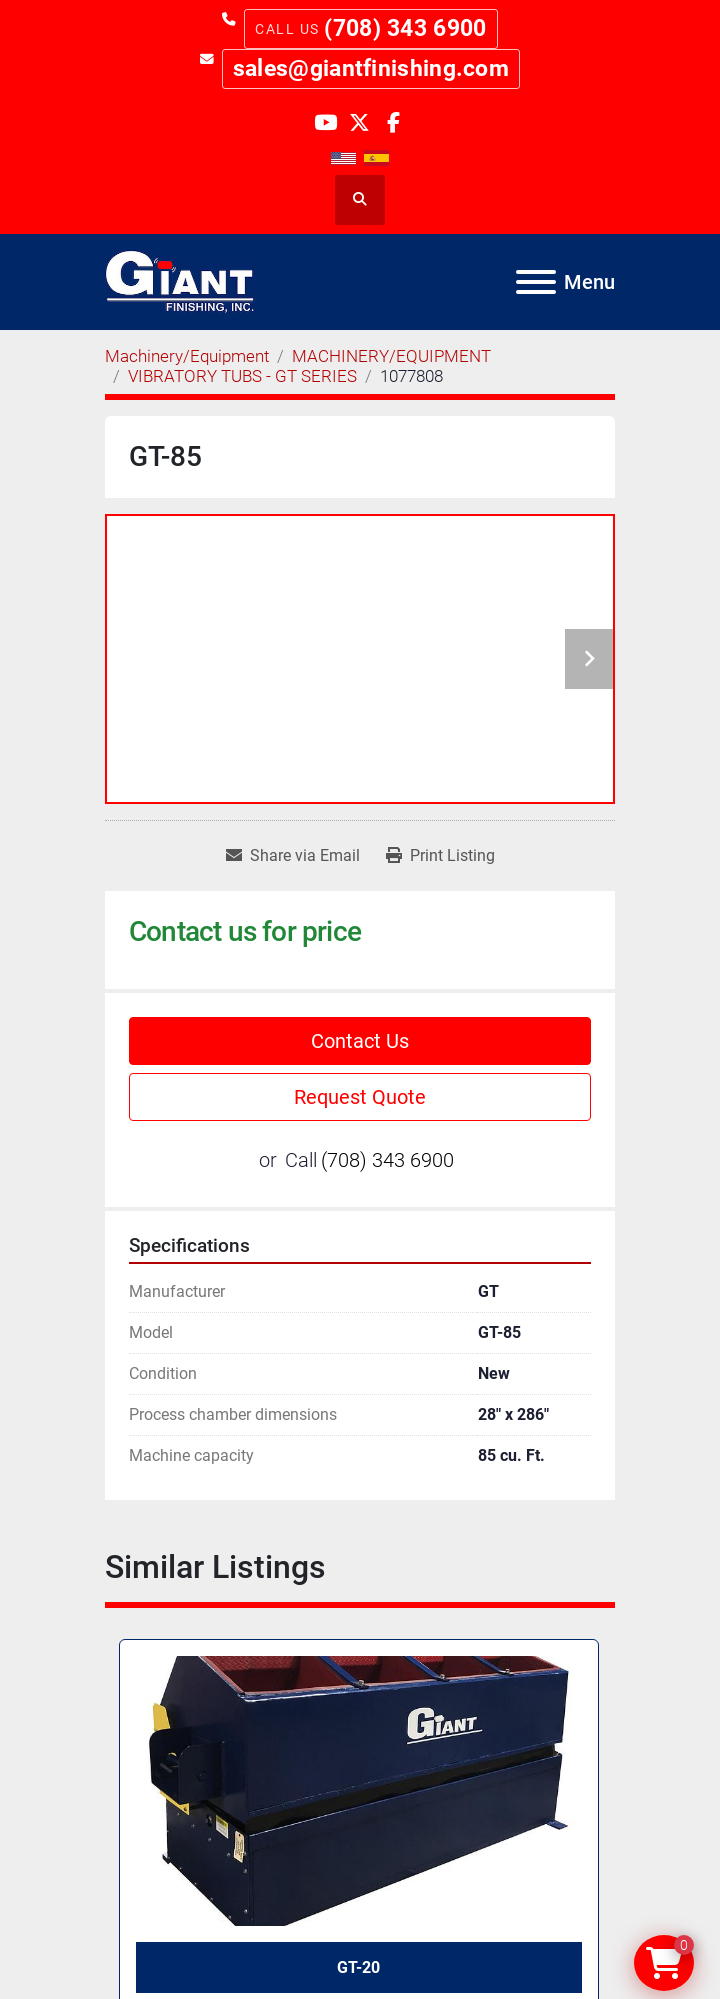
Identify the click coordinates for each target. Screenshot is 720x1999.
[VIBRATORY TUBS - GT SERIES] (242, 376)
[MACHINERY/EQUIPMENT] (391, 356)
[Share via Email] (293, 856)
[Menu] (536, 282)
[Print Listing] (440, 856)
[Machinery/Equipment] (187, 356)
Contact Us (360, 1041)
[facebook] (393, 121)
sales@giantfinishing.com (371, 68)
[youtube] (325, 121)
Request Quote (360, 1097)
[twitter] (359, 121)
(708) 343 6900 (405, 28)
